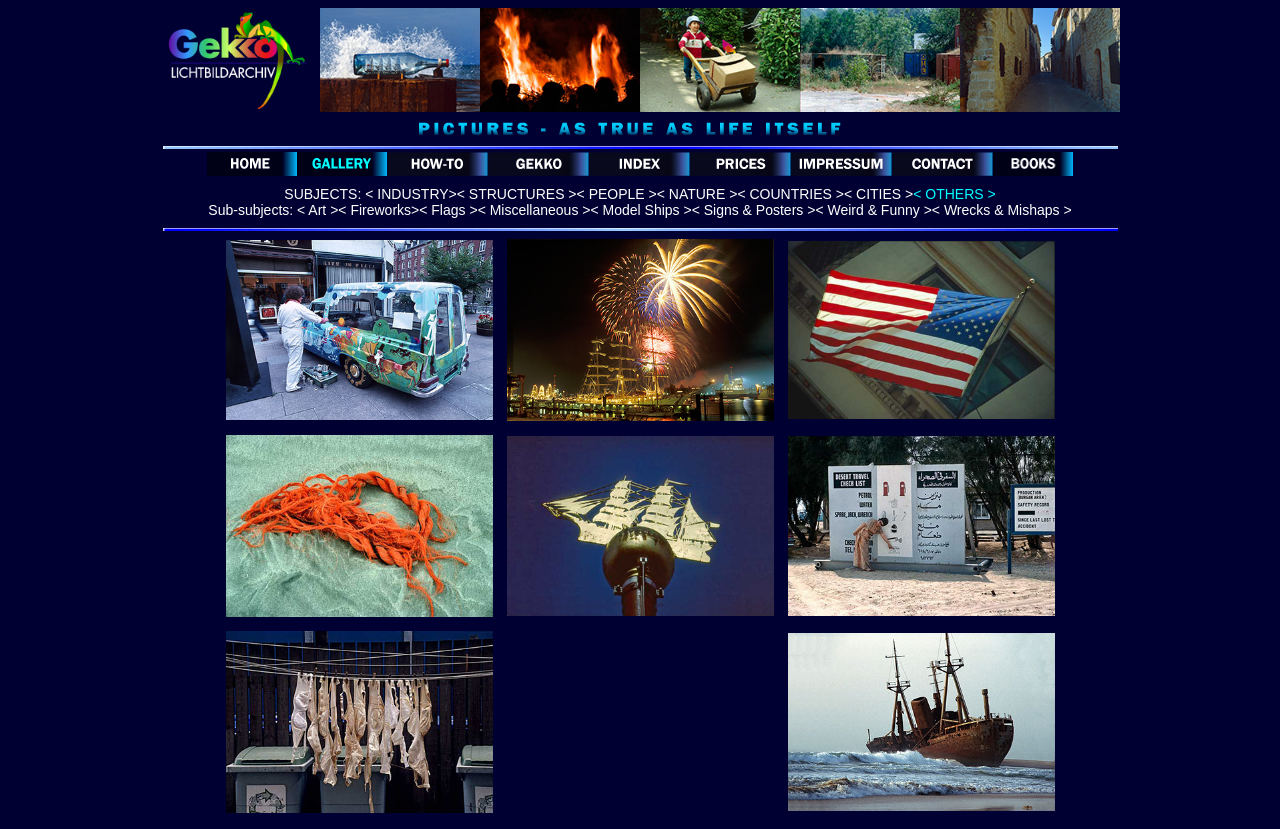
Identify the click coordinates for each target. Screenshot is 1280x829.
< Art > (317, 210)
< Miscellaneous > (534, 210)
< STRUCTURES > (517, 194)
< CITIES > (878, 194)
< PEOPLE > (617, 194)
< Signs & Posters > (754, 210)
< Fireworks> (378, 210)
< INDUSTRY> (411, 194)
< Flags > (448, 210)
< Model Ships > (640, 210)
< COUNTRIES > (790, 194)
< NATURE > (697, 194)
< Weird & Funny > (873, 210)
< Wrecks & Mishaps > (1002, 210)
